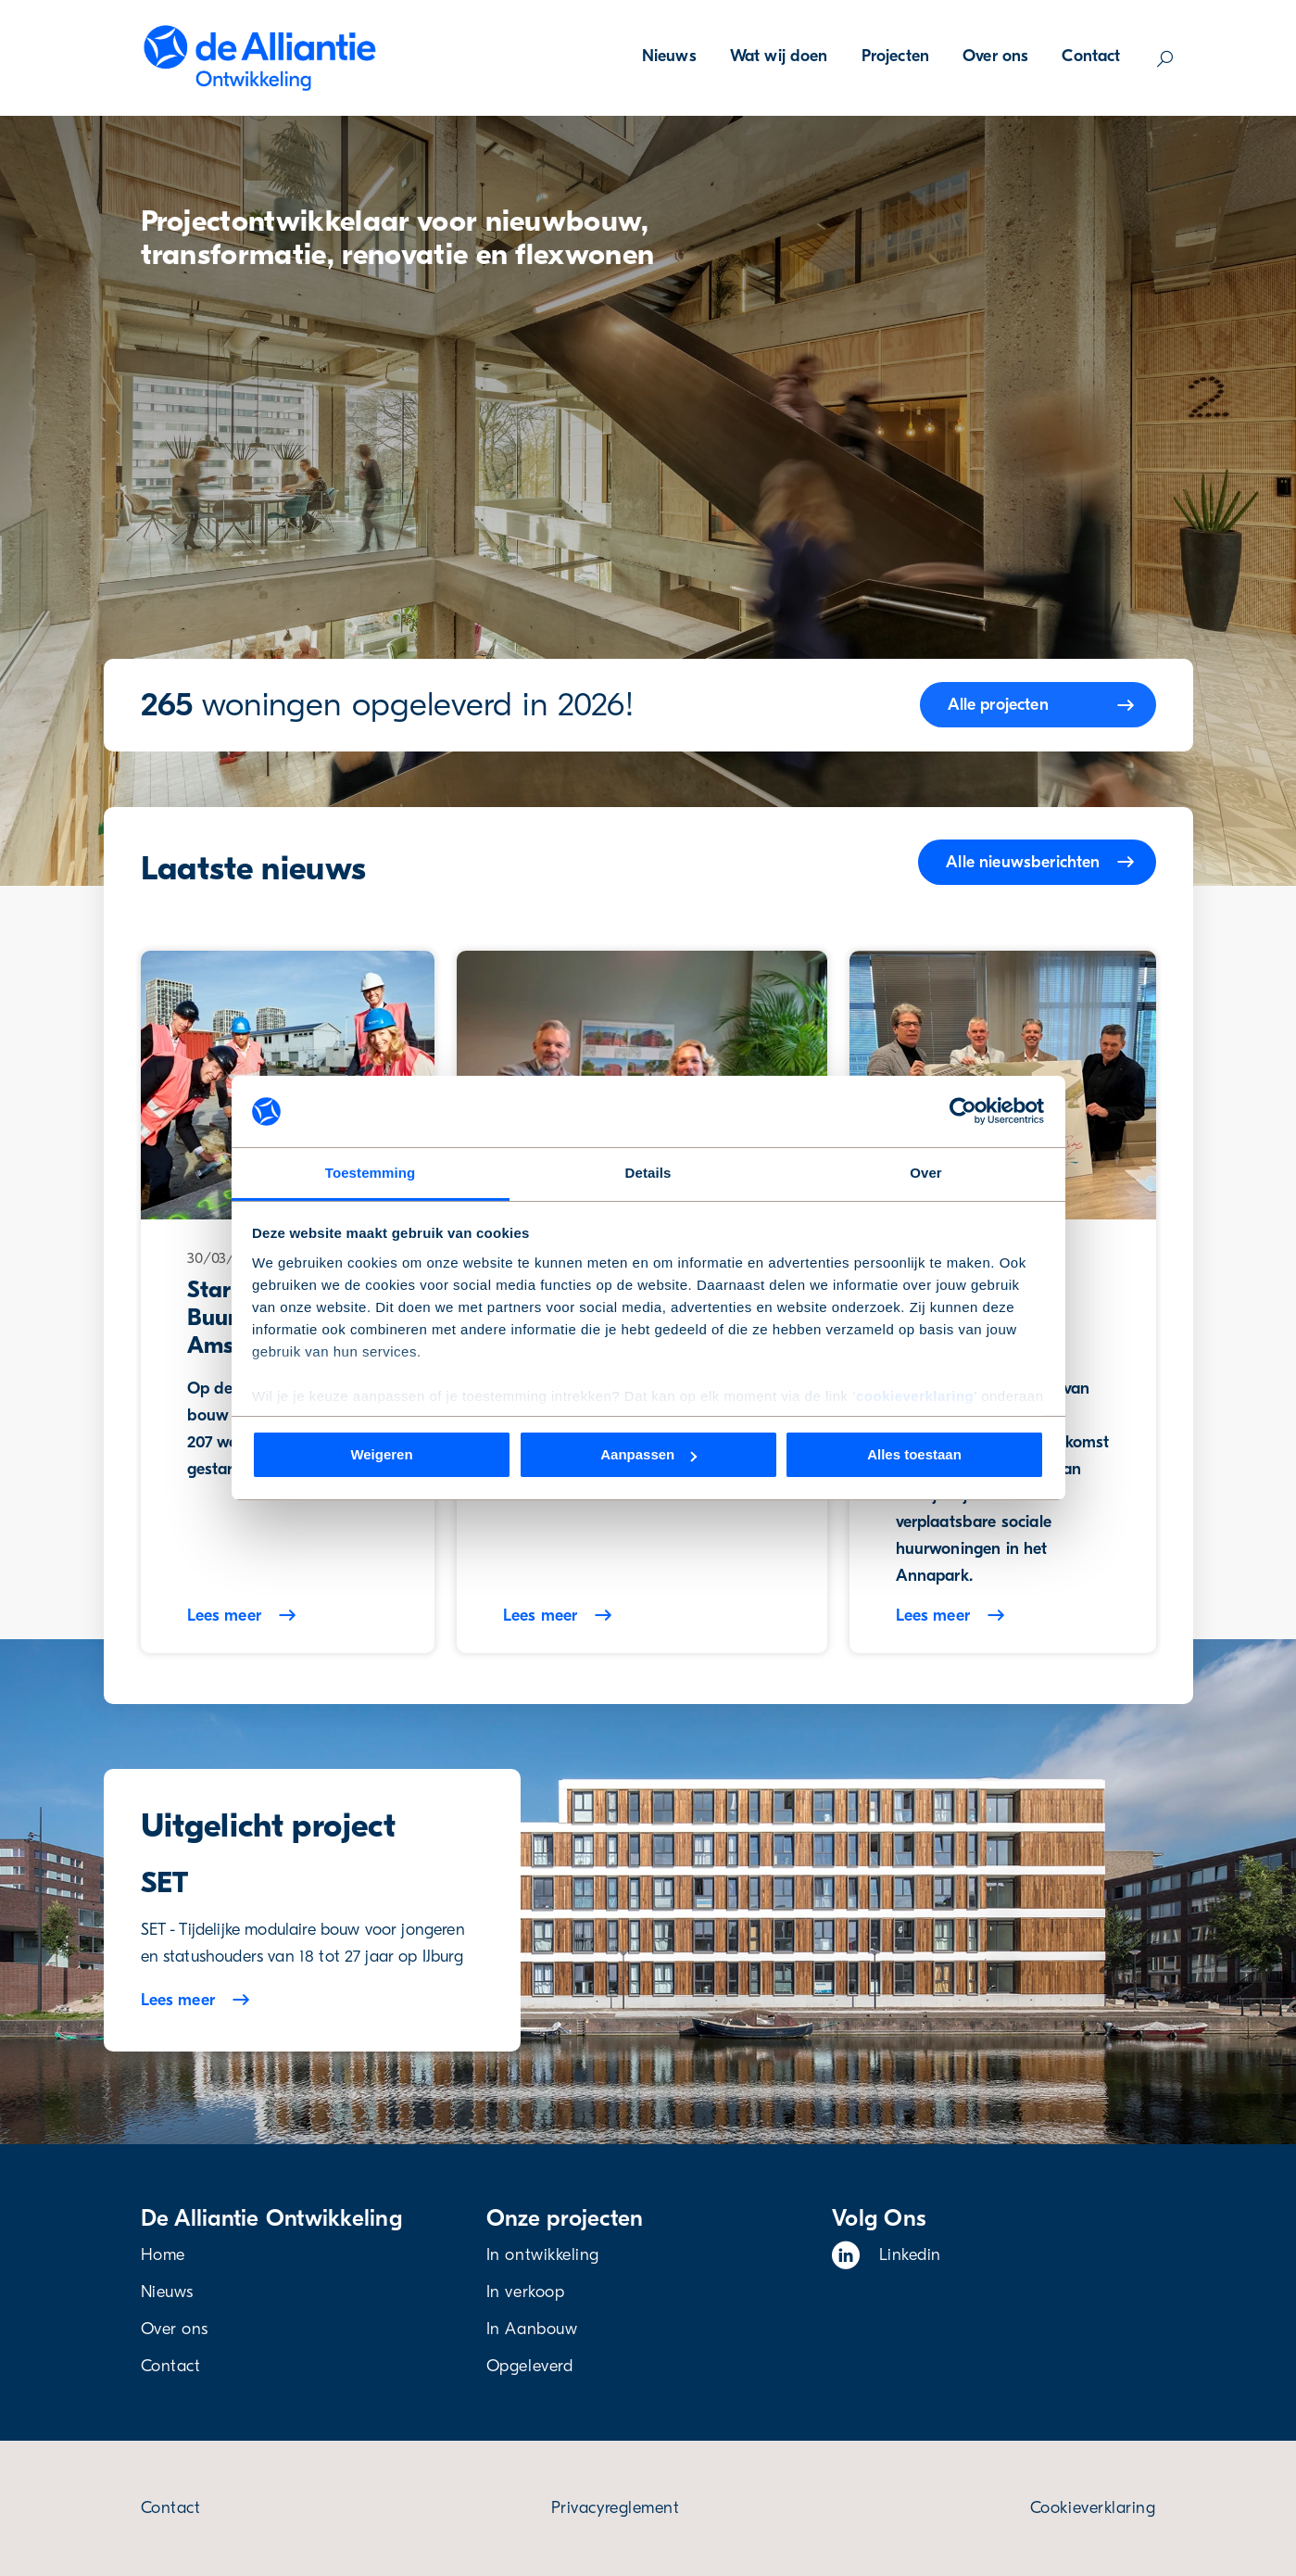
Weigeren (381, 1454)
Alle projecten (998, 704)
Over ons (995, 56)
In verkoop (525, 2292)
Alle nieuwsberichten (1023, 862)
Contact (1091, 56)
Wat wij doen (779, 56)
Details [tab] (648, 1173)
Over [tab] (926, 1173)
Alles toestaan (914, 1454)
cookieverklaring (915, 1396)
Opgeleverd (529, 2366)
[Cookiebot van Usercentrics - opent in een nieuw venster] (963, 1111)
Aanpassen (648, 1454)
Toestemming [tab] (370, 1173)
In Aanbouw (531, 2329)
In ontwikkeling (542, 2255)
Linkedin (886, 2255)
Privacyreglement (615, 2508)
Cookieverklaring (1093, 2508)
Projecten (895, 56)
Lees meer (178, 2000)
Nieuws (669, 56)
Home (163, 2255)
